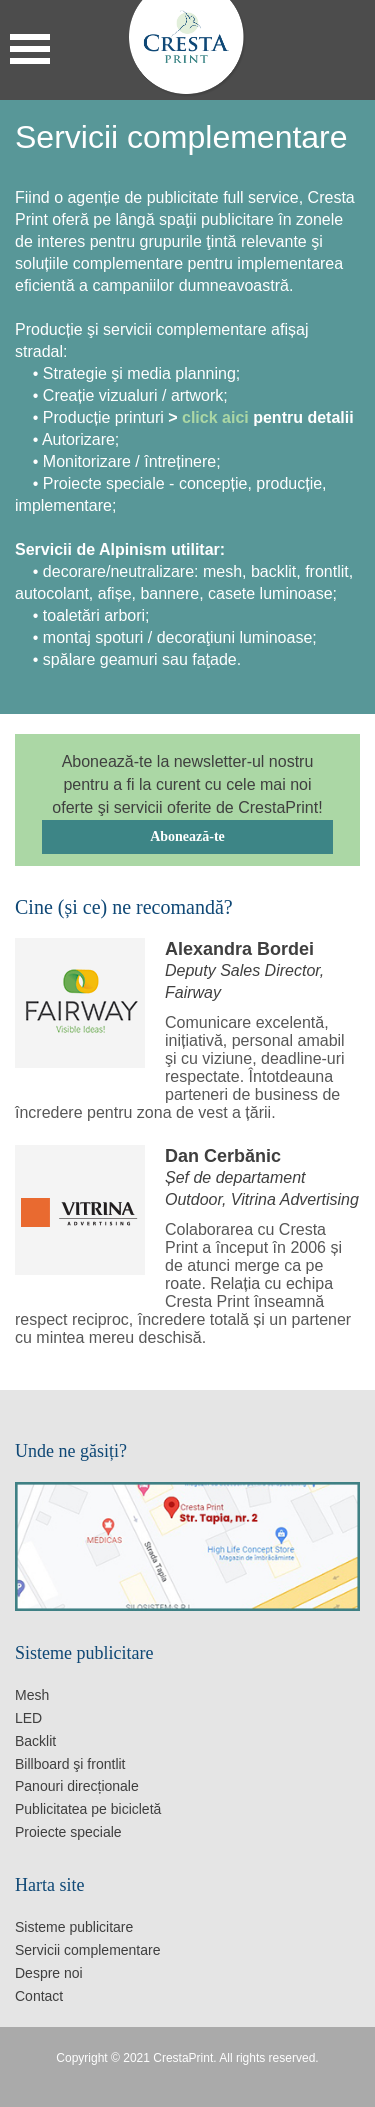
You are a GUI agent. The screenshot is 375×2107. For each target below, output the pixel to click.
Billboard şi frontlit (70, 1764)
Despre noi (49, 1973)
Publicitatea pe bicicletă (88, 1809)
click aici (217, 417)
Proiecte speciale (68, 1832)
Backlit (35, 1741)
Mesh (32, 1695)
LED (28, 1718)
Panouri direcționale (77, 1786)
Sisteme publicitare (74, 1927)
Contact (39, 1996)
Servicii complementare (88, 1950)
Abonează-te (187, 836)
